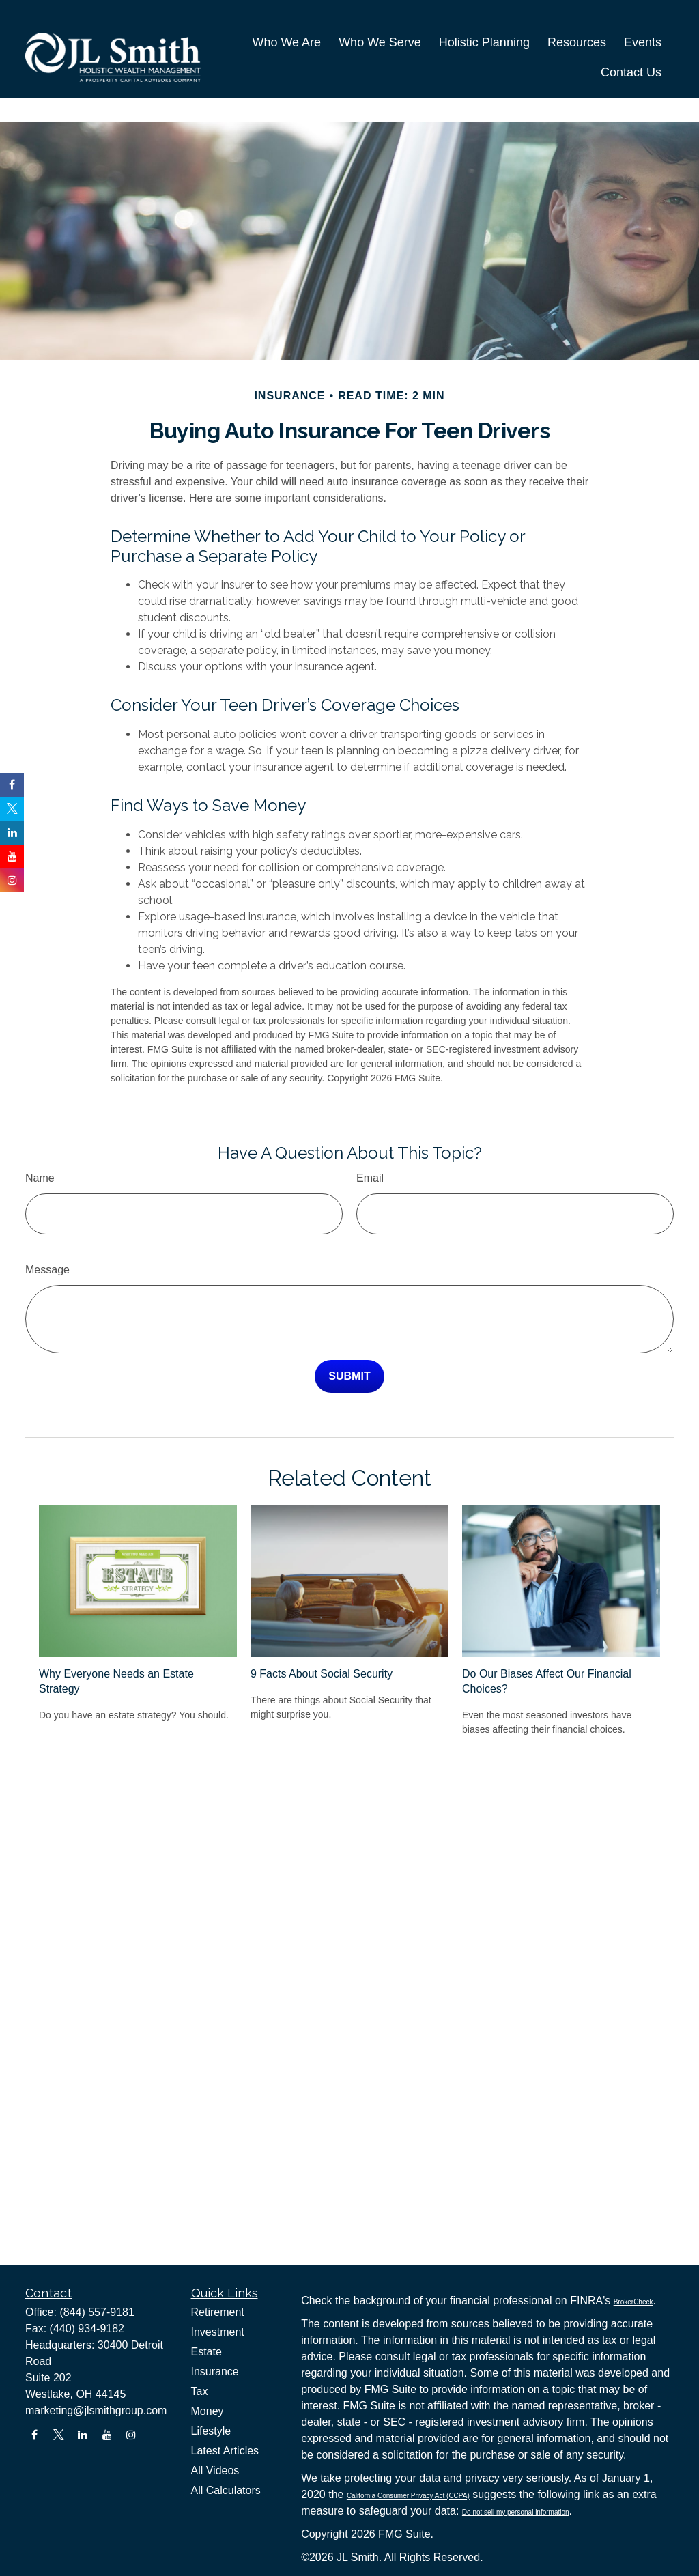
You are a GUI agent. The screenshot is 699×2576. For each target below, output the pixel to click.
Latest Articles (225, 2451)
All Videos (215, 2470)
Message (47, 1228)
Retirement (217, 2312)
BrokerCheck (633, 2302)
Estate (206, 2352)
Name (40, 1137)
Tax (199, 2391)
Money (207, 2411)
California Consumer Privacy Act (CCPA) (408, 2496)
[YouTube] (107, 2435)
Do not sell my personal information (515, 2512)
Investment (217, 2332)
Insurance (215, 2371)
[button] (286, 25)
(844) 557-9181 (96, 2312)
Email (370, 1137)
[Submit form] (349, 1335)
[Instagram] (131, 2435)
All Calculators (226, 2490)
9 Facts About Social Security (322, 1633)
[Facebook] (34, 2435)
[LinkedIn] (83, 2435)
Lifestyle (211, 2431)
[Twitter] (58, 2435)
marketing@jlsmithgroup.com (96, 2410)
